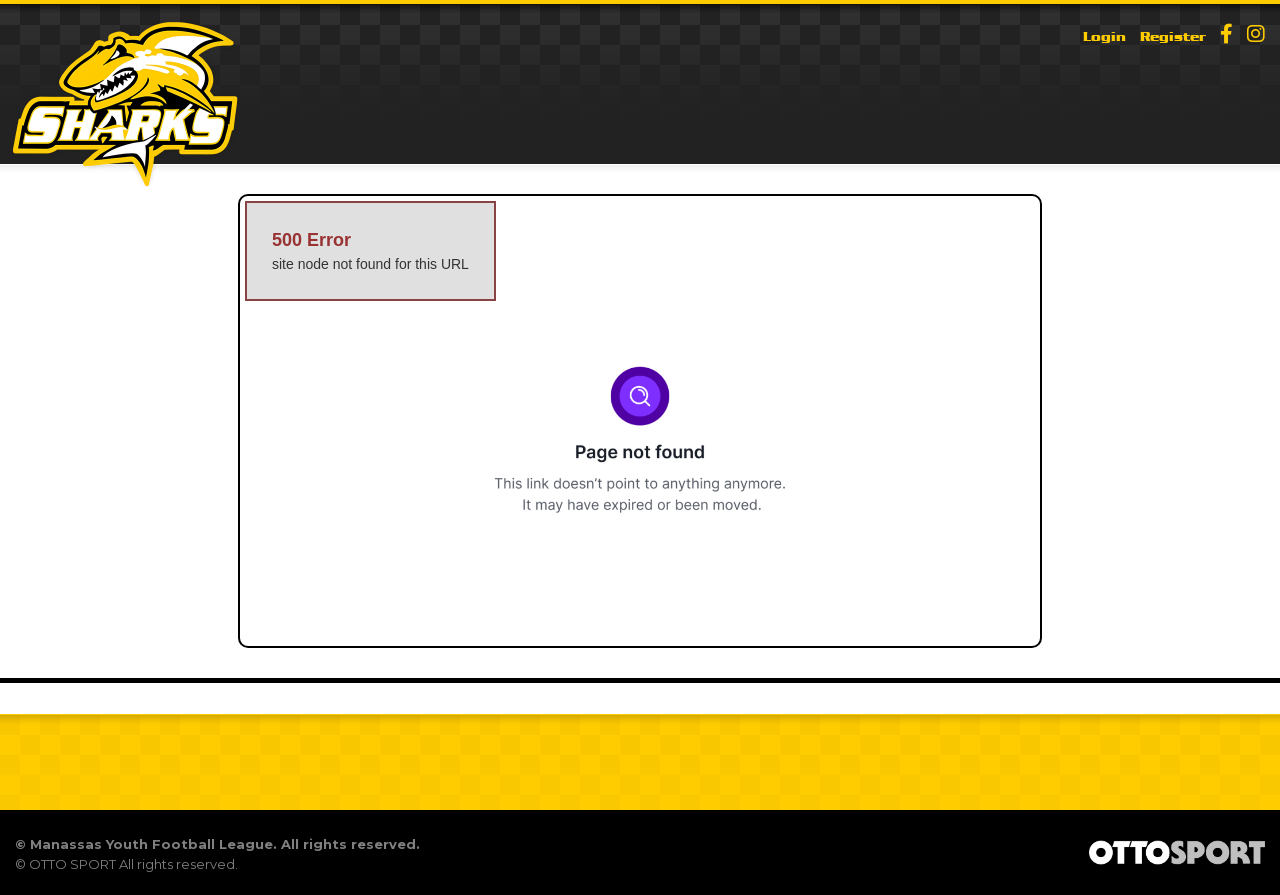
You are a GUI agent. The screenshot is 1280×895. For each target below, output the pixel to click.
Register (1173, 36)
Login (1104, 36)
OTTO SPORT (72, 864)
